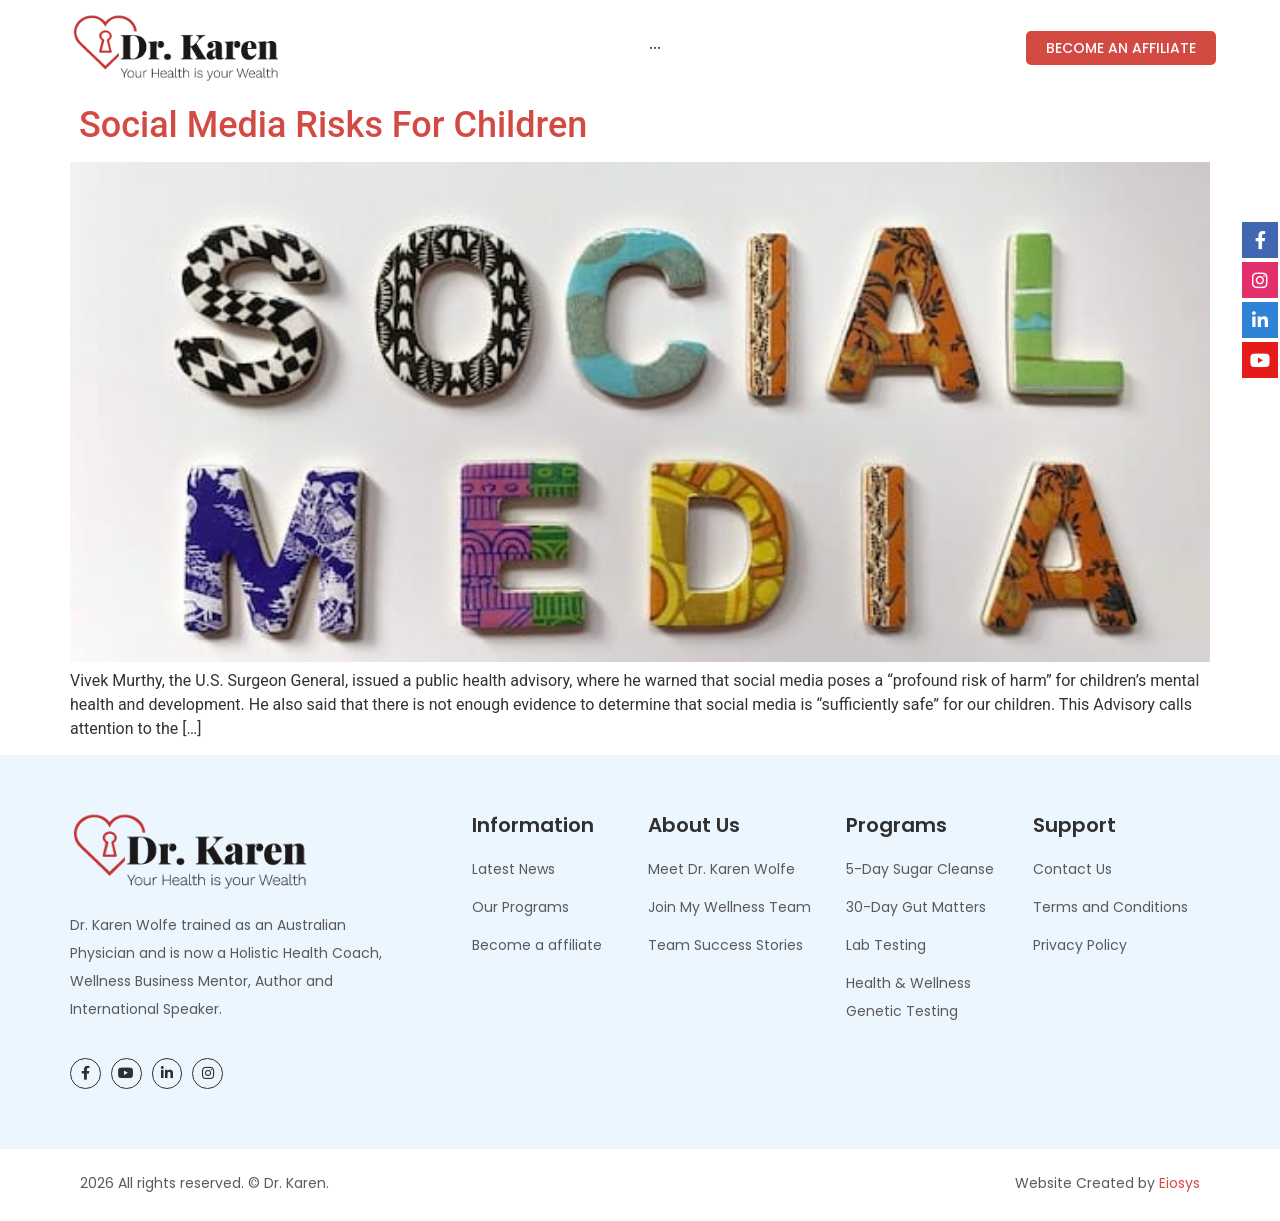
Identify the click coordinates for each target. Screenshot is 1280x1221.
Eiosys (1179, 1183)
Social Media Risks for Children (328, 125)
